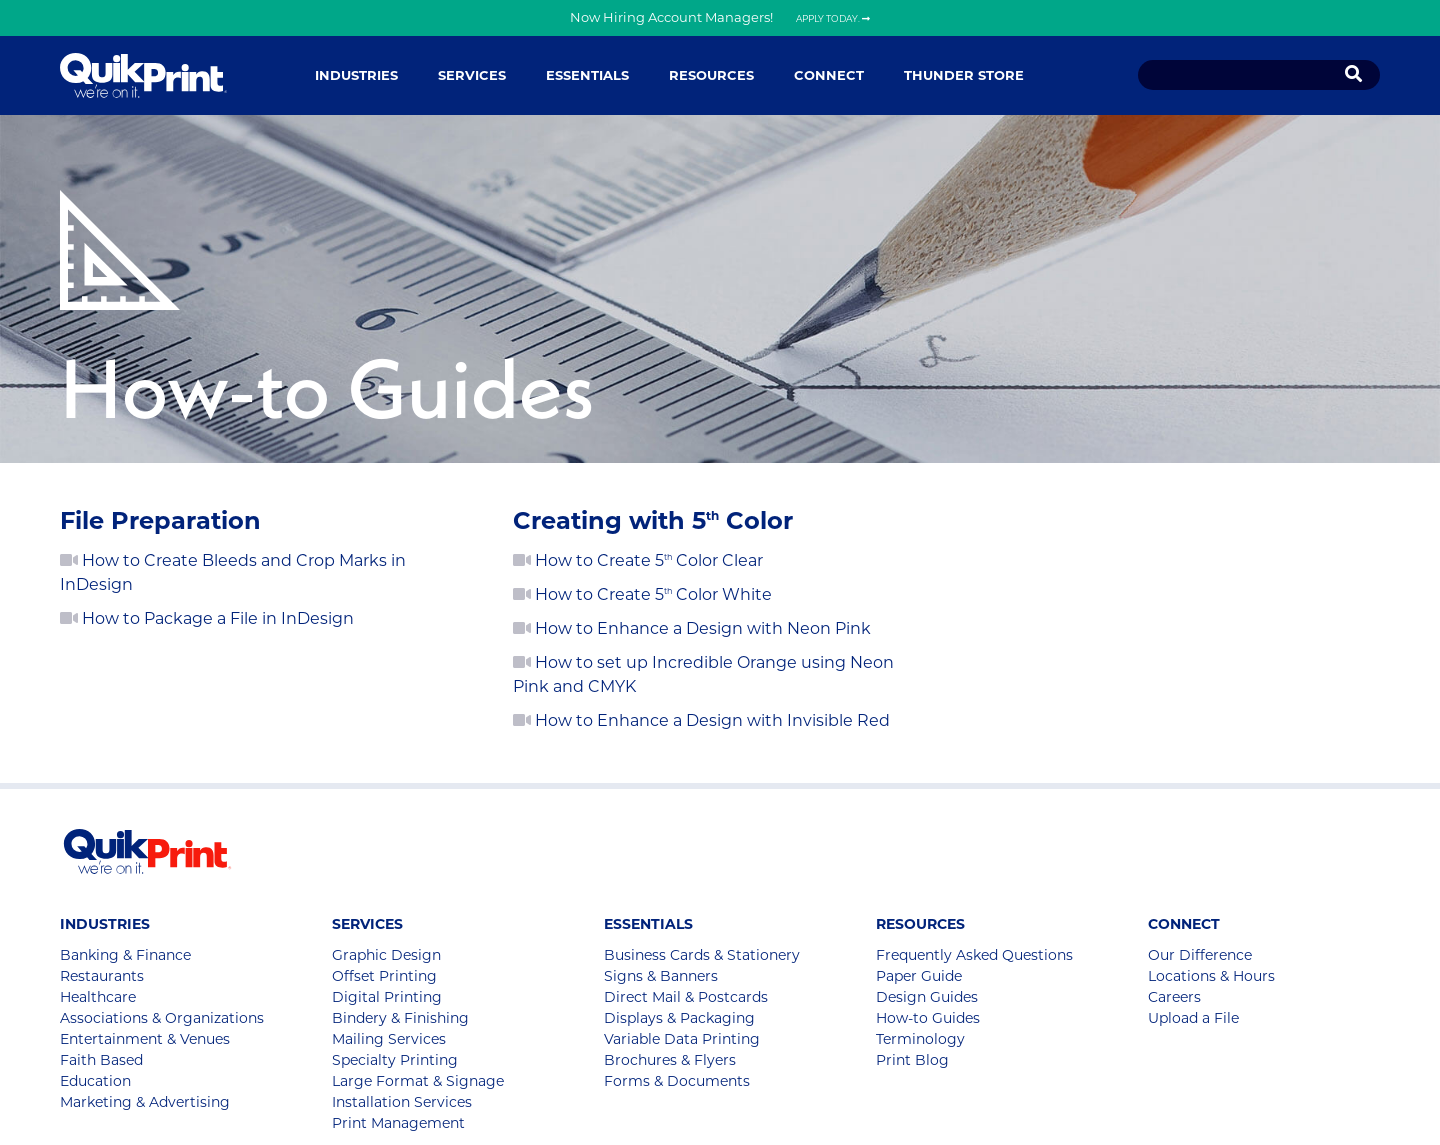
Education (95, 1081)
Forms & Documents (677, 1081)
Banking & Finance (125, 955)
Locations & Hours (1211, 976)
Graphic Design (386, 955)
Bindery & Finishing (400, 1018)
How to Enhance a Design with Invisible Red (701, 720)
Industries (356, 75)
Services (472, 75)
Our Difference (1200, 955)
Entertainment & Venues (145, 1039)
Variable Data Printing (682, 1039)
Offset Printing (384, 976)
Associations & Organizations (162, 1018)
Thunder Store (964, 75)
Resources (711, 75)
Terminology (920, 1039)
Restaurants (102, 976)
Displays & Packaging (679, 1018)
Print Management (398, 1123)
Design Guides (927, 997)
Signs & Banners (661, 976)
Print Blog (912, 1060)
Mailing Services (389, 1039)
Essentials (587, 75)
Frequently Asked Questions (974, 955)
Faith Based (101, 1060)
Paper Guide (919, 976)
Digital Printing (387, 997)
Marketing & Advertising (145, 1102)
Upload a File (1193, 1018)
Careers (1174, 997)
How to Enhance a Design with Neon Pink (692, 628)
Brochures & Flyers (670, 1060)
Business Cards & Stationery (702, 955)
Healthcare (98, 997)
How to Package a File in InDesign (207, 618)
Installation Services (402, 1102)
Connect (829, 75)
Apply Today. (833, 18)
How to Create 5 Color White (642, 594)
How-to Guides (928, 1018)
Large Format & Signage (418, 1081)
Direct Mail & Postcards (686, 997)
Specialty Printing (395, 1060)
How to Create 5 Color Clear (638, 560)
